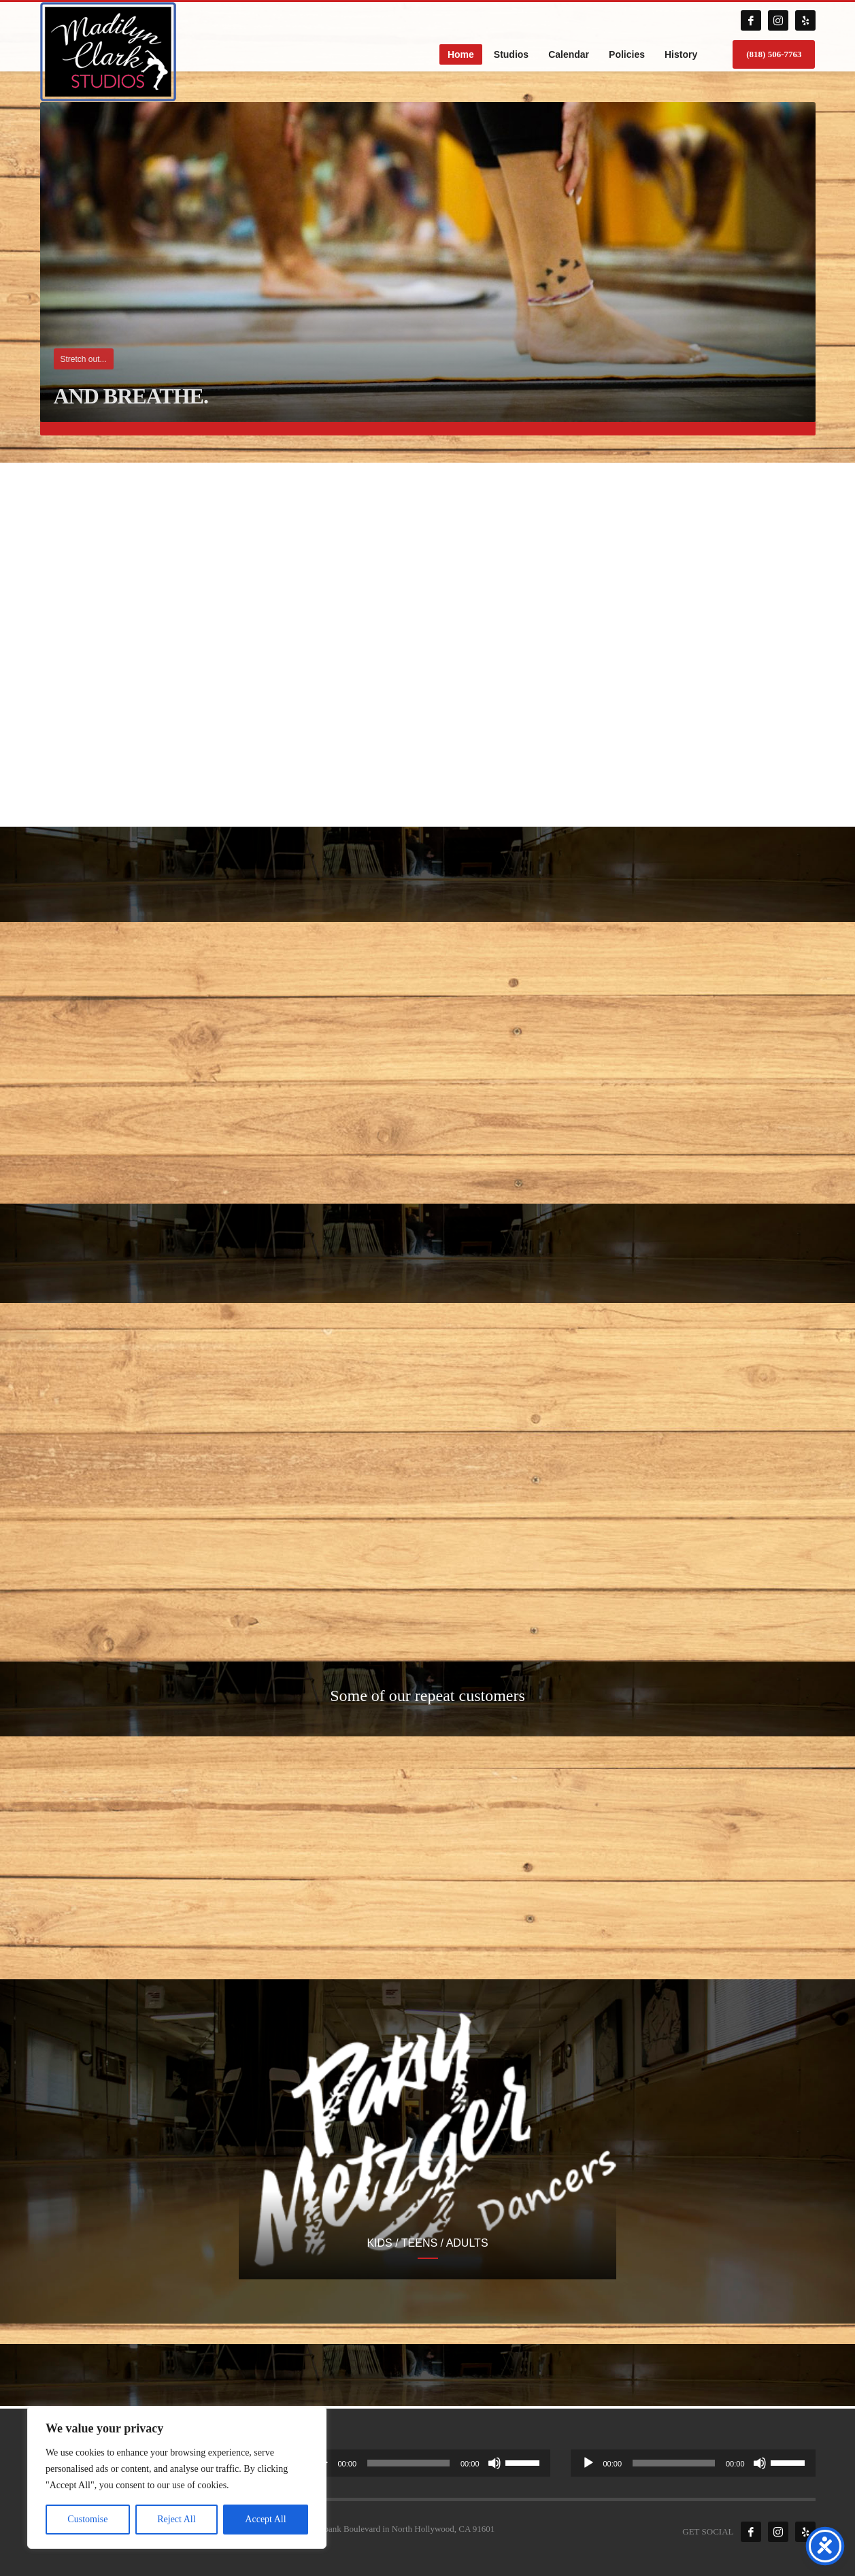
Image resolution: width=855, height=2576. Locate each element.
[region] (176, 2477)
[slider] (408, 2463)
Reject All (176, 2519)
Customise (87, 2519)
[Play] (588, 2463)
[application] (427, 2463)
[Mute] (494, 2463)
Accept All (265, 2519)
